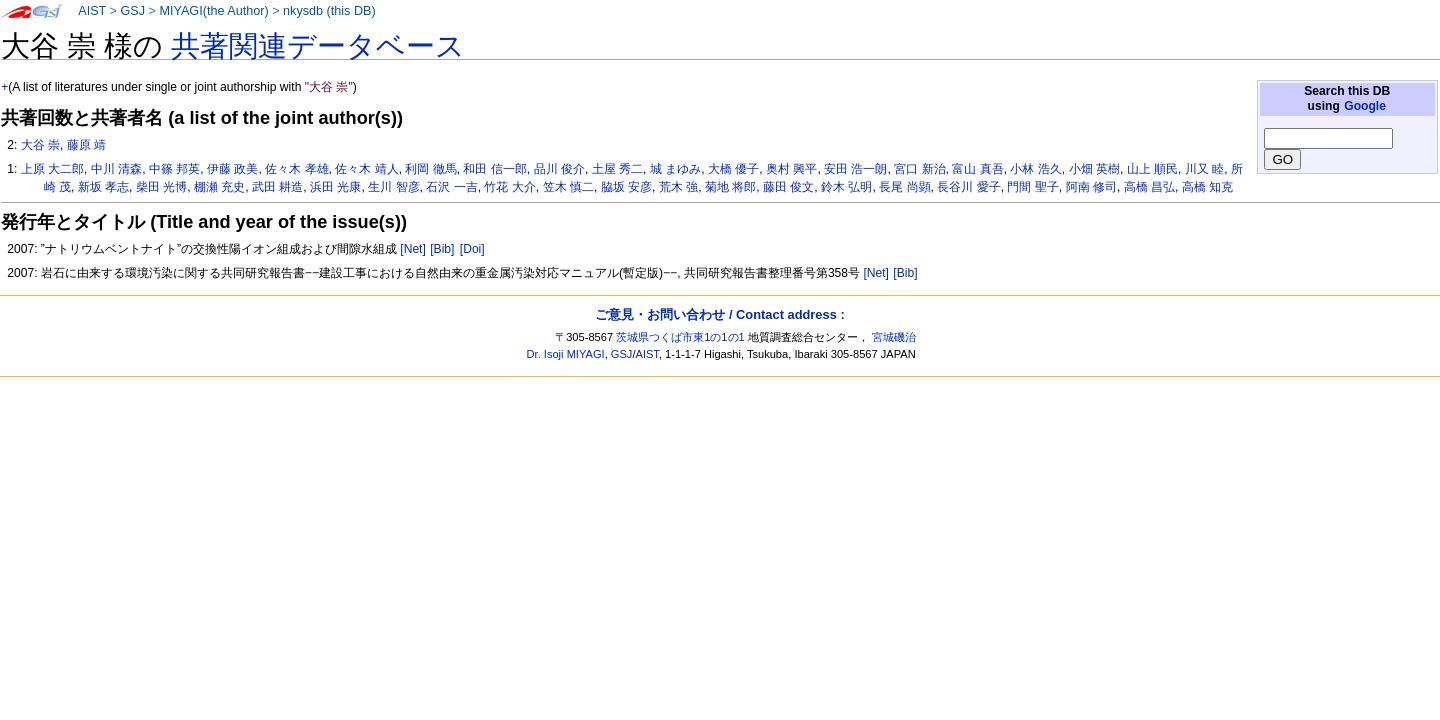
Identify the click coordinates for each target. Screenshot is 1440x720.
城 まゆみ (675, 169)
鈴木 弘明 (846, 187)
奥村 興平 (791, 169)
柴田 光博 (161, 187)
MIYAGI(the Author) (213, 11)
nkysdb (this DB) (329, 11)
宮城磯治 (894, 337)
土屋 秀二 (617, 169)
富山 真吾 (977, 169)
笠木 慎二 (568, 187)
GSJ (132, 11)
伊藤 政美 (232, 169)
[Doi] (472, 249)
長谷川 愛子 (968, 187)
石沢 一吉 (451, 187)
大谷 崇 (40, 145)
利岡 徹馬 (430, 169)
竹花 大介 (509, 187)
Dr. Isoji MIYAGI (566, 354)
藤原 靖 (86, 145)
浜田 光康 (335, 187)
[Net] (413, 249)
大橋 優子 (733, 169)
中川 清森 (116, 169)
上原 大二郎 (52, 169)
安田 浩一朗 (855, 169)
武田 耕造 (277, 187)
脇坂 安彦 (626, 187)
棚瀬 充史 (219, 187)
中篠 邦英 (174, 169)
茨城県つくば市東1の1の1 (680, 337)
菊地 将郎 (730, 187)
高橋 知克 (1207, 187)
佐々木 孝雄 (296, 169)
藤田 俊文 (788, 187)
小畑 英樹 (1094, 169)
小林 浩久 (1035, 169)
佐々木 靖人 (366, 169)
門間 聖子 (1032, 187)
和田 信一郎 (494, 169)
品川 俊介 (559, 169)
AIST (92, 11)
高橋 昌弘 (1149, 187)
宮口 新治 (919, 169)
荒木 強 (678, 187)
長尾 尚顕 (904, 187)
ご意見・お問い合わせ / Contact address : (719, 314)
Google (1365, 106)
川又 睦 (1204, 169)
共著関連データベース (318, 46)
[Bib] (442, 249)
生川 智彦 (393, 187)
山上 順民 (1152, 169)
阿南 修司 (1091, 187)
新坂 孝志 (103, 187)
